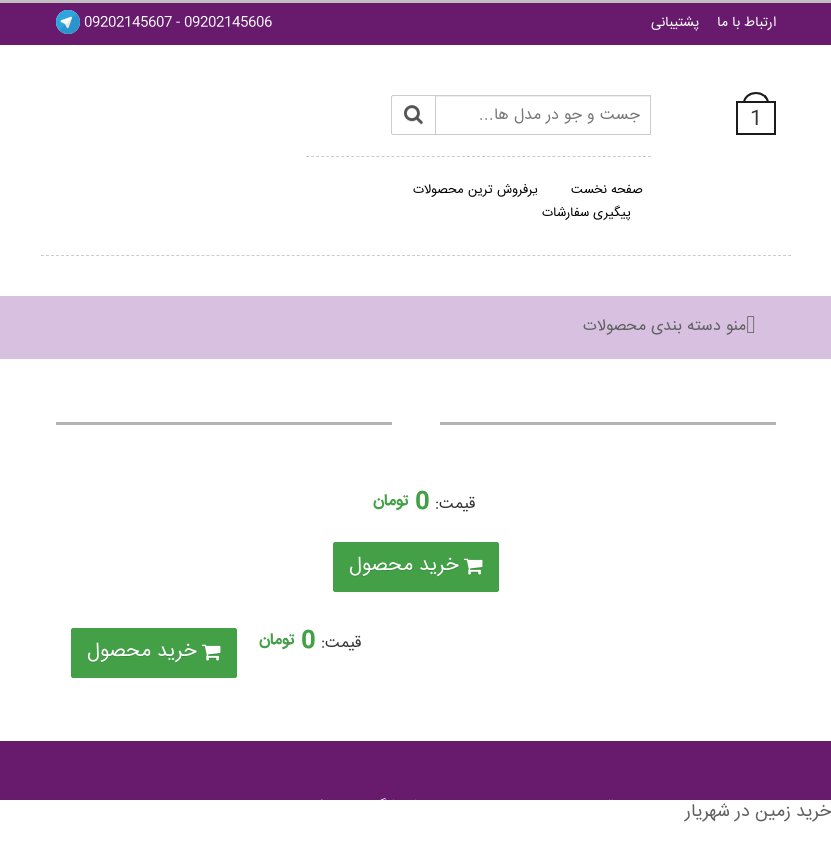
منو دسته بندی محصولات (664, 326)
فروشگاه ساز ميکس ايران (339, 807)
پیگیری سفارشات (586, 213)
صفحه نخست (607, 190)
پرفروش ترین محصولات (475, 190)
